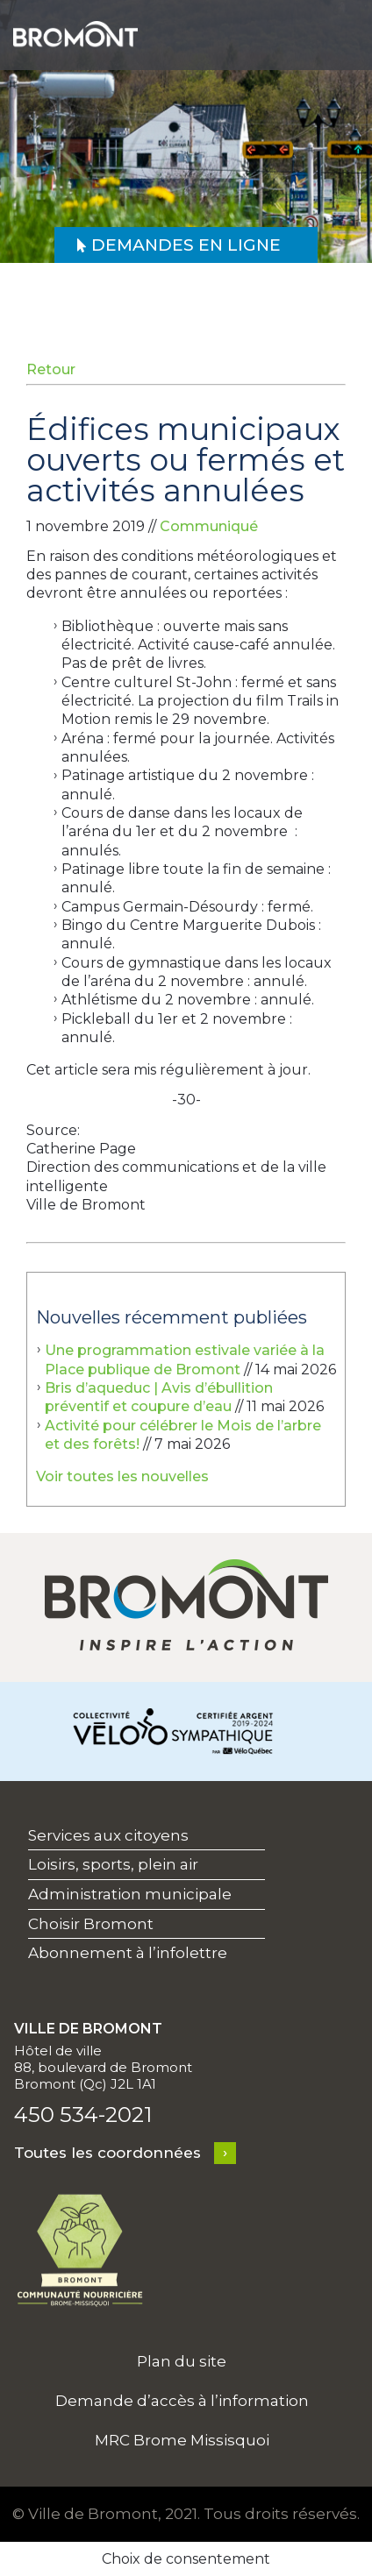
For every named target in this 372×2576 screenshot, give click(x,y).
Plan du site (181, 2361)
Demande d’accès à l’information (182, 2400)
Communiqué (209, 526)
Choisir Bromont (91, 1924)
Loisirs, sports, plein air (113, 1864)
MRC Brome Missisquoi (182, 2440)
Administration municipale (130, 1894)
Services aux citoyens (108, 1835)
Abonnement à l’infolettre (127, 1953)
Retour (50, 369)
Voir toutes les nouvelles (122, 1476)
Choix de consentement (186, 2559)
